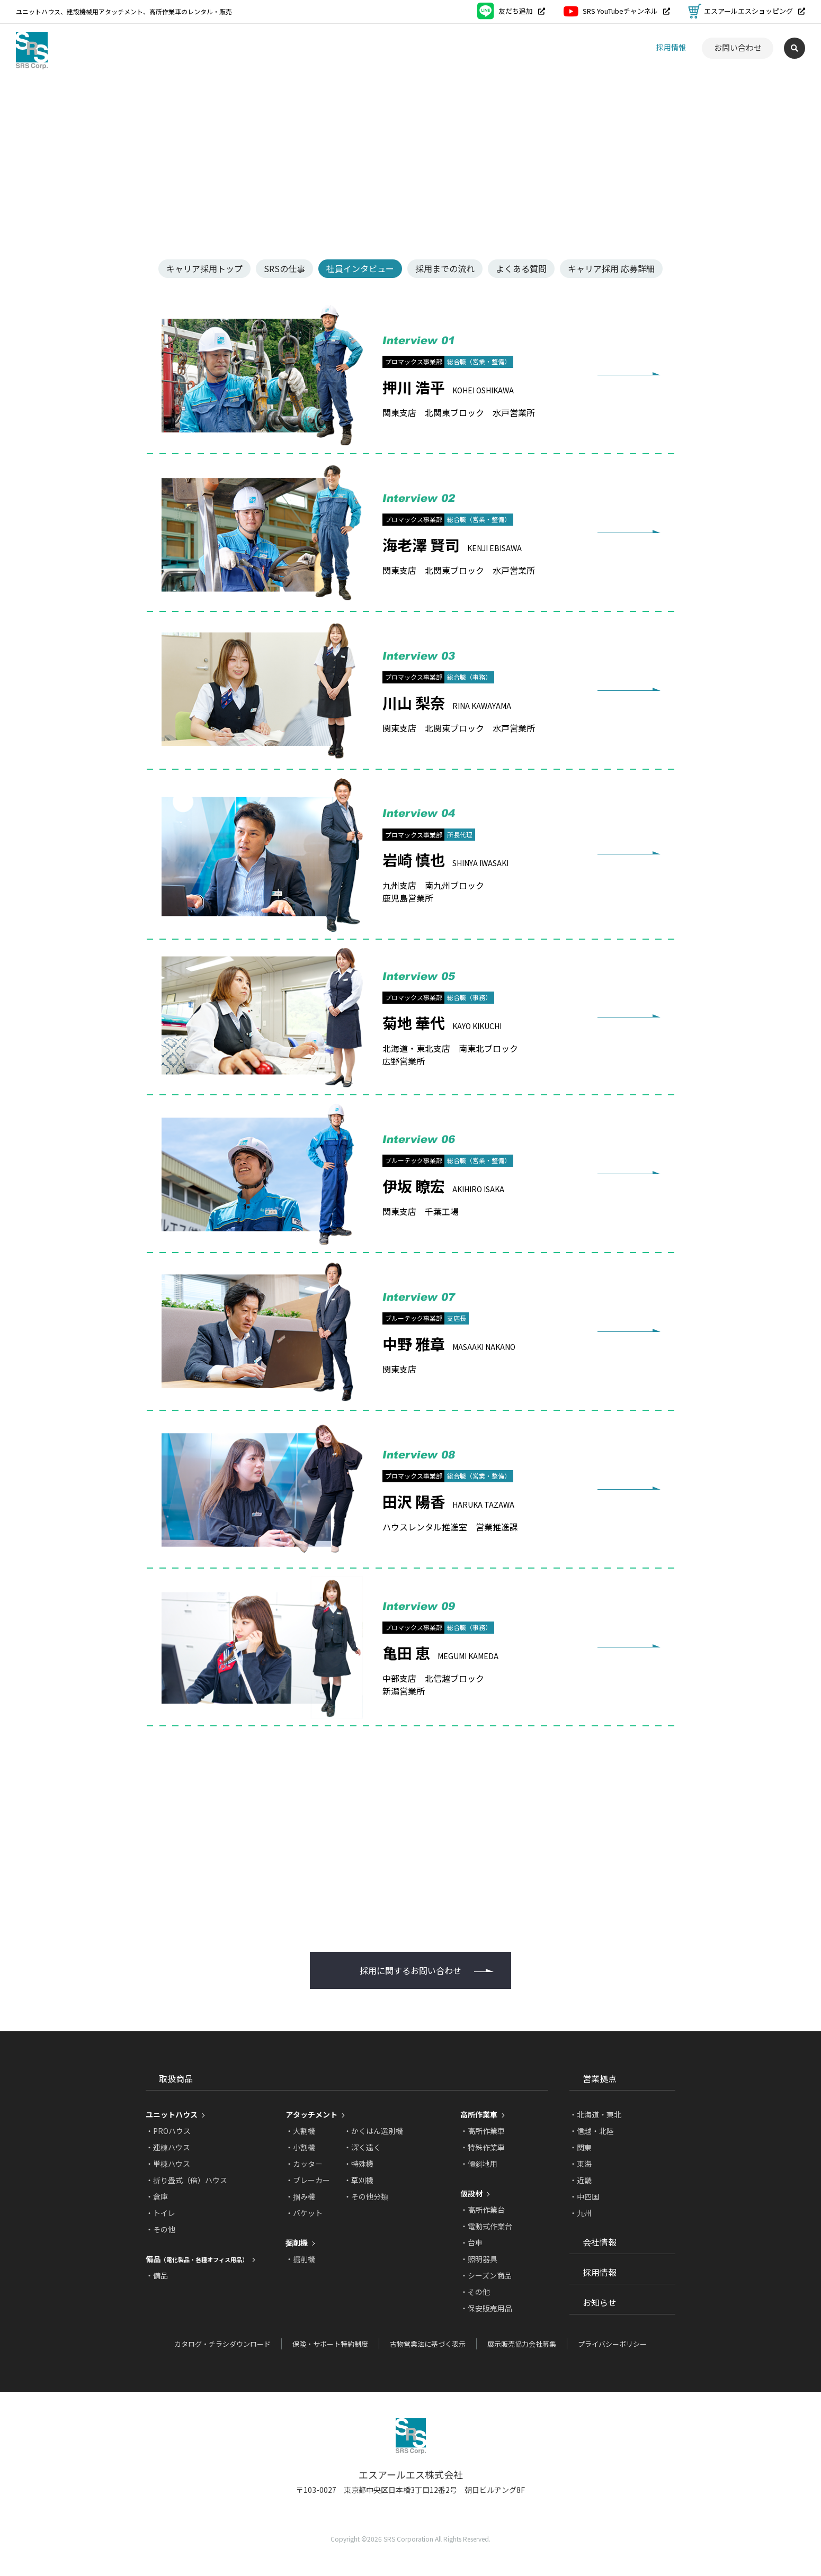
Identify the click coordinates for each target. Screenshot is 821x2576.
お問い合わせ (738, 47)
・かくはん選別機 (373, 2130)
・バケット (304, 2213)
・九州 (580, 2213)
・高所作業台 (482, 2209)
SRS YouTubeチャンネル (616, 11)
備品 (197, 2259)
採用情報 (671, 47)
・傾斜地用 (478, 2163)
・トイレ (160, 2213)
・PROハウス (168, 2130)
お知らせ (620, 47)
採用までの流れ (445, 268)
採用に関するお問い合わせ (410, 1970)
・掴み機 (300, 2196)
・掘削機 (300, 2259)
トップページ (36, 90)
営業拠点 (518, 47)
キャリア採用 (129, 90)
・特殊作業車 (482, 2147)
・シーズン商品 (486, 2275)
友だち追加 (511, 11)
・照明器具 (478, 2259)
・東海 (580, 2163)
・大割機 (300, 2130)
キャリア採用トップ (204, 268)
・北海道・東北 (595, 2114)
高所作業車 (478, 2114)
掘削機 (296, 2242)
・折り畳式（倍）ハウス (186, 2180)
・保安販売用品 (486, 2308)
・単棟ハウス (168, 2163)
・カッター (304, 2163)
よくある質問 (521, 268)
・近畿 (580, 2180)
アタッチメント (311, 2114)
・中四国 (584, 2196)
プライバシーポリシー (612, 2344)
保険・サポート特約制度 (330, 2344)
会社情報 (569, 47)
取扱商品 (458, 47)
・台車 (471, 2242)
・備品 (157, 2275)
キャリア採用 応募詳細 (611, 268)
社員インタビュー (360, 268)
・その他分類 (366, 2196)
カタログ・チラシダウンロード (222, 2344)
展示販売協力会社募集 (521, 2344)
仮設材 (471, 2193)
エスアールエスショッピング (746, 11)
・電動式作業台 (486, 2226)
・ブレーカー (307, 2180)
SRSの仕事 (284, 268)
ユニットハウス (172, 2114)
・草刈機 (358, 2180)
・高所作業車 (482, 2130)
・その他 (160, 2229)
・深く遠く (362, 2147)
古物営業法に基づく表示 (428, 2344)
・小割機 (300, 2147)
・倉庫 (157, 2196)
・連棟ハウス (168, 2147)
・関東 (580, 2147)
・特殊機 (358, 2163)
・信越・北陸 (591, 2130)
